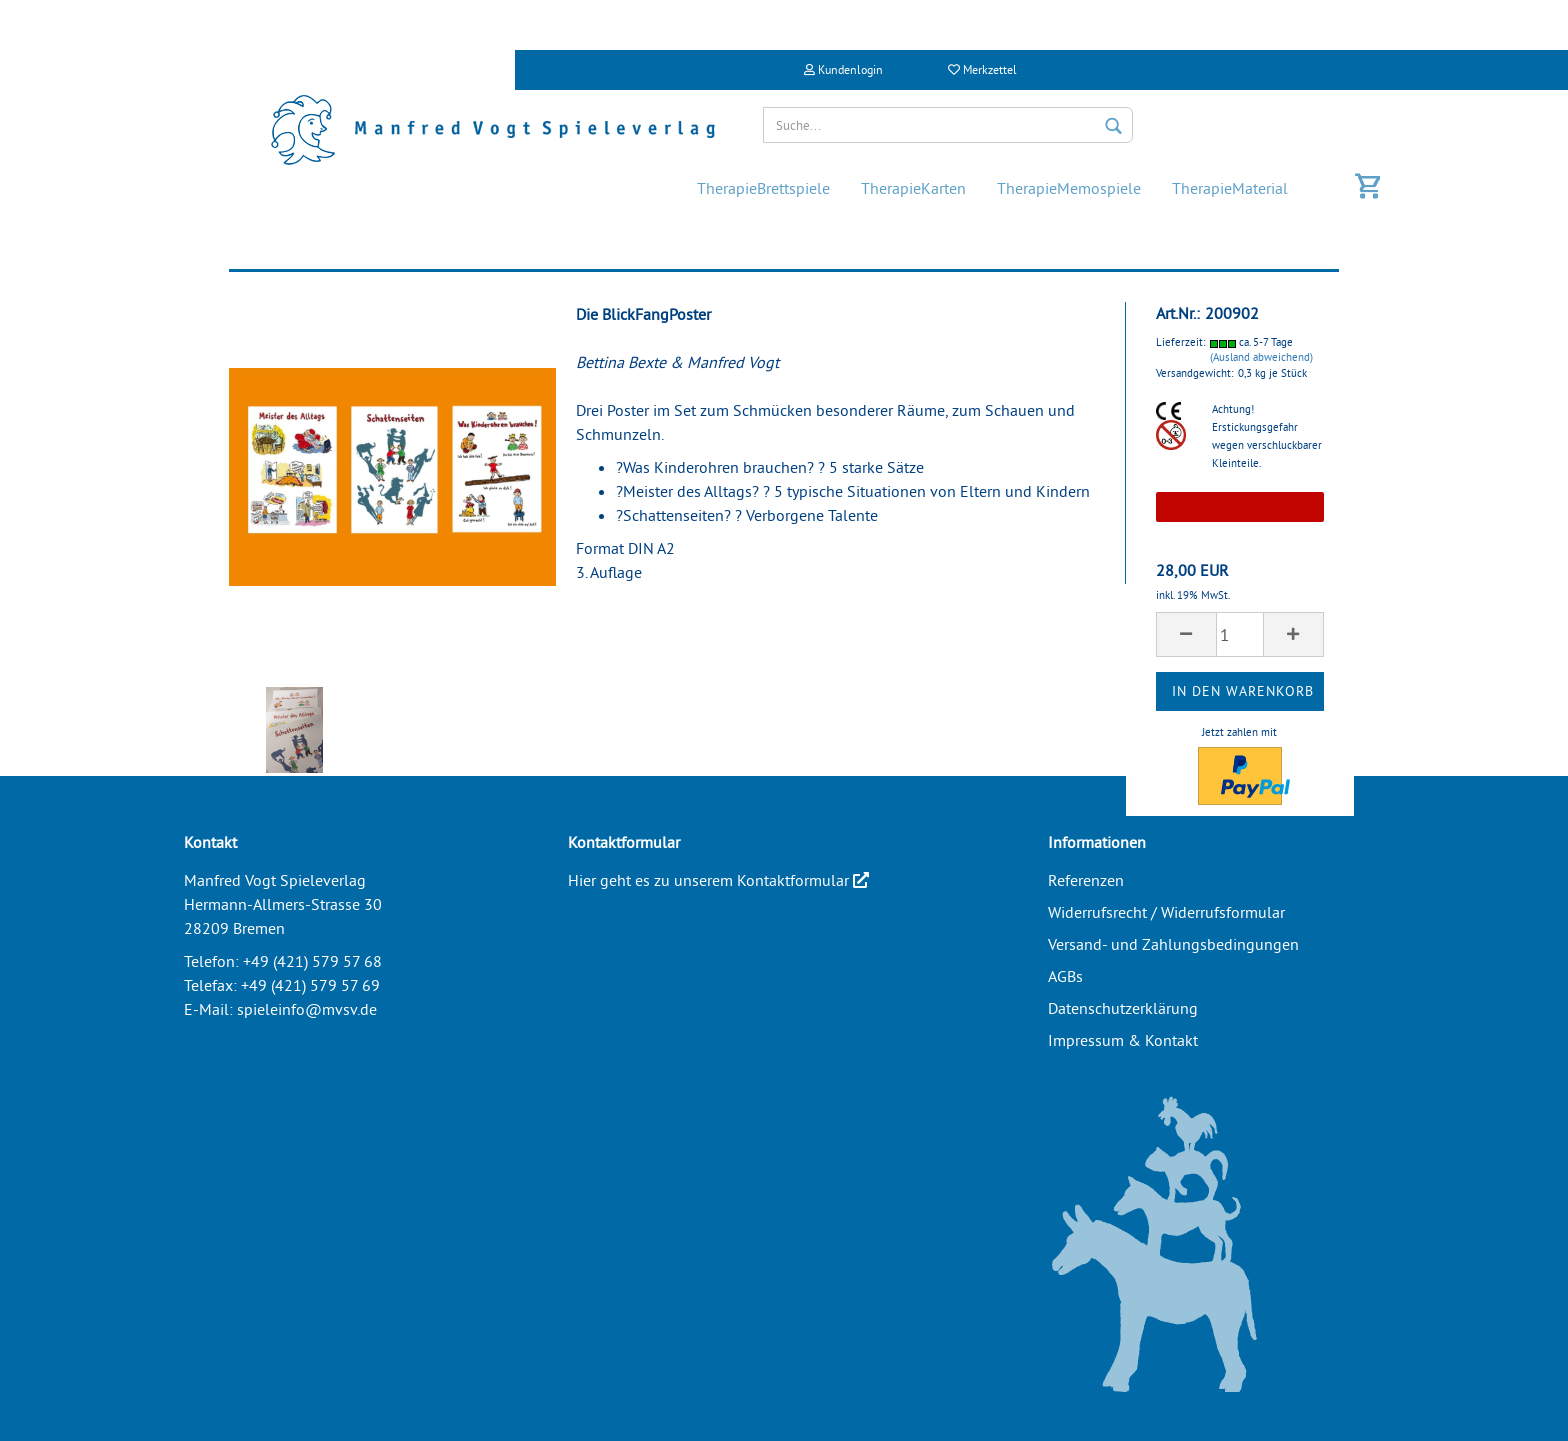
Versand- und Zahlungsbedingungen (1173, 944)
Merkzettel (982, 69)
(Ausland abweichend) (1261, 357)
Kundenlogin (843, 69)
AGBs (1065, 976)
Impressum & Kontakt (1123, 1040)
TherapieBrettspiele (763, 188)
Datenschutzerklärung (1123, 1008)
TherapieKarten (913, 188)
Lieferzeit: (1180, 342)
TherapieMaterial (1230, 188)
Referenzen (1086, 880)
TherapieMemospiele (1069, 188)
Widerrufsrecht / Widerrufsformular (1166, 912)
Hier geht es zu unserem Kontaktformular (718, 880)
